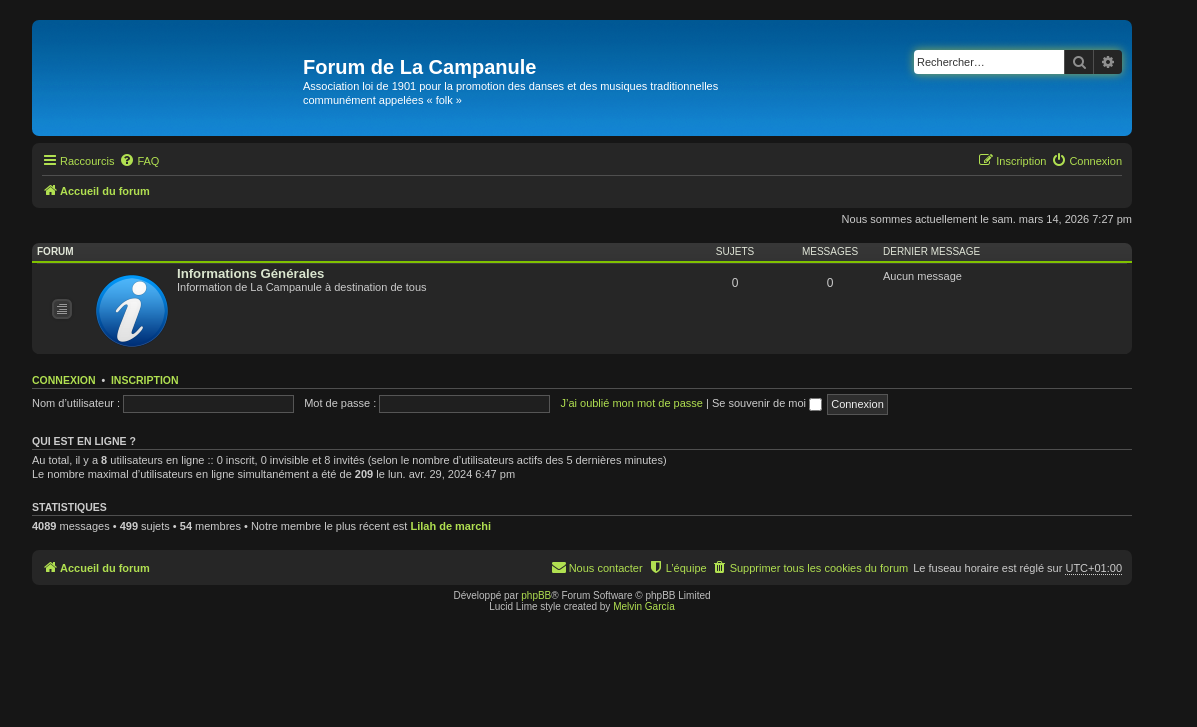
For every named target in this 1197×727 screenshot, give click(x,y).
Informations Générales (250, 273)
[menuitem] (139, 161)
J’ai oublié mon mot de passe (631, 403)
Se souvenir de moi (767, 403)
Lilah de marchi (450, 526)
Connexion (64, 380)
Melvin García (644, 606)
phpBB (536, 595)
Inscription (145, 380)
